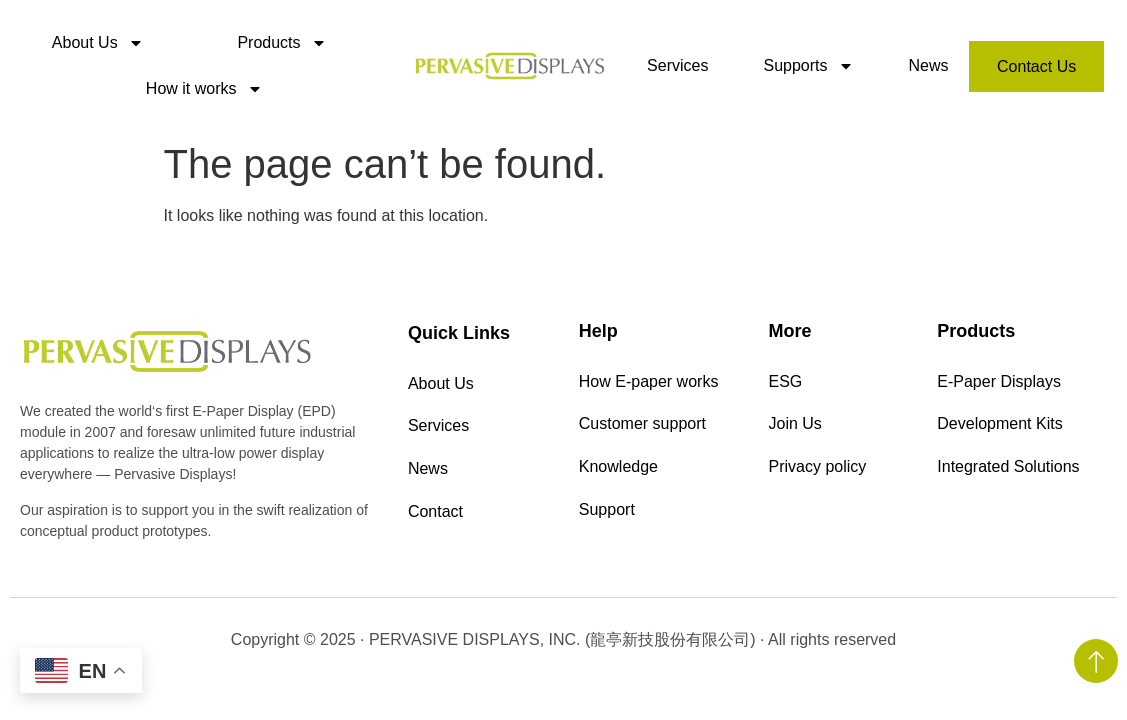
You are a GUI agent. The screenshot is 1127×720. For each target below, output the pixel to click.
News (929, 65)
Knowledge (618, 474)
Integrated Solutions (1008, 474)
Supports (808, 66)
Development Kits (999, 428)
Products (281, 43)
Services (677, 65)
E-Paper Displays (999, 382)
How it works (204, 89)
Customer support (642, 428)
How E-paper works (649, 382)
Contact (435, 522)
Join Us (795, 428)
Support (607, 520)
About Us (98, 43)
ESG (786, 382)
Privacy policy (818, 474)
